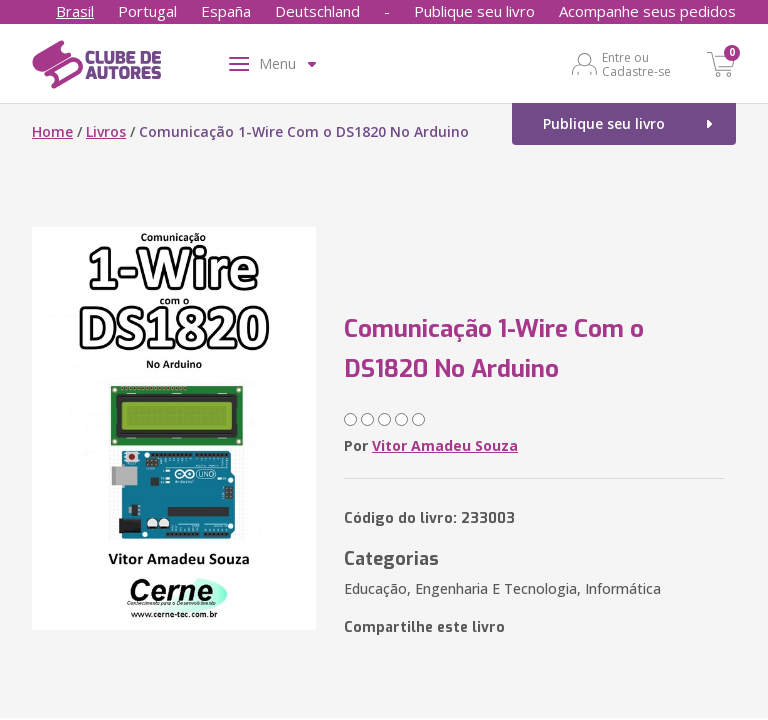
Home (52, 131)
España (226, 11)
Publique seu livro (474, 11)
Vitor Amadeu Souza (445, 445)
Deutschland (317, 11)
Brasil (75, 11)
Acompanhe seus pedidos (647, 11)
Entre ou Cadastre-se (636, 64)
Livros (106, 131)
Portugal (147, 11)
